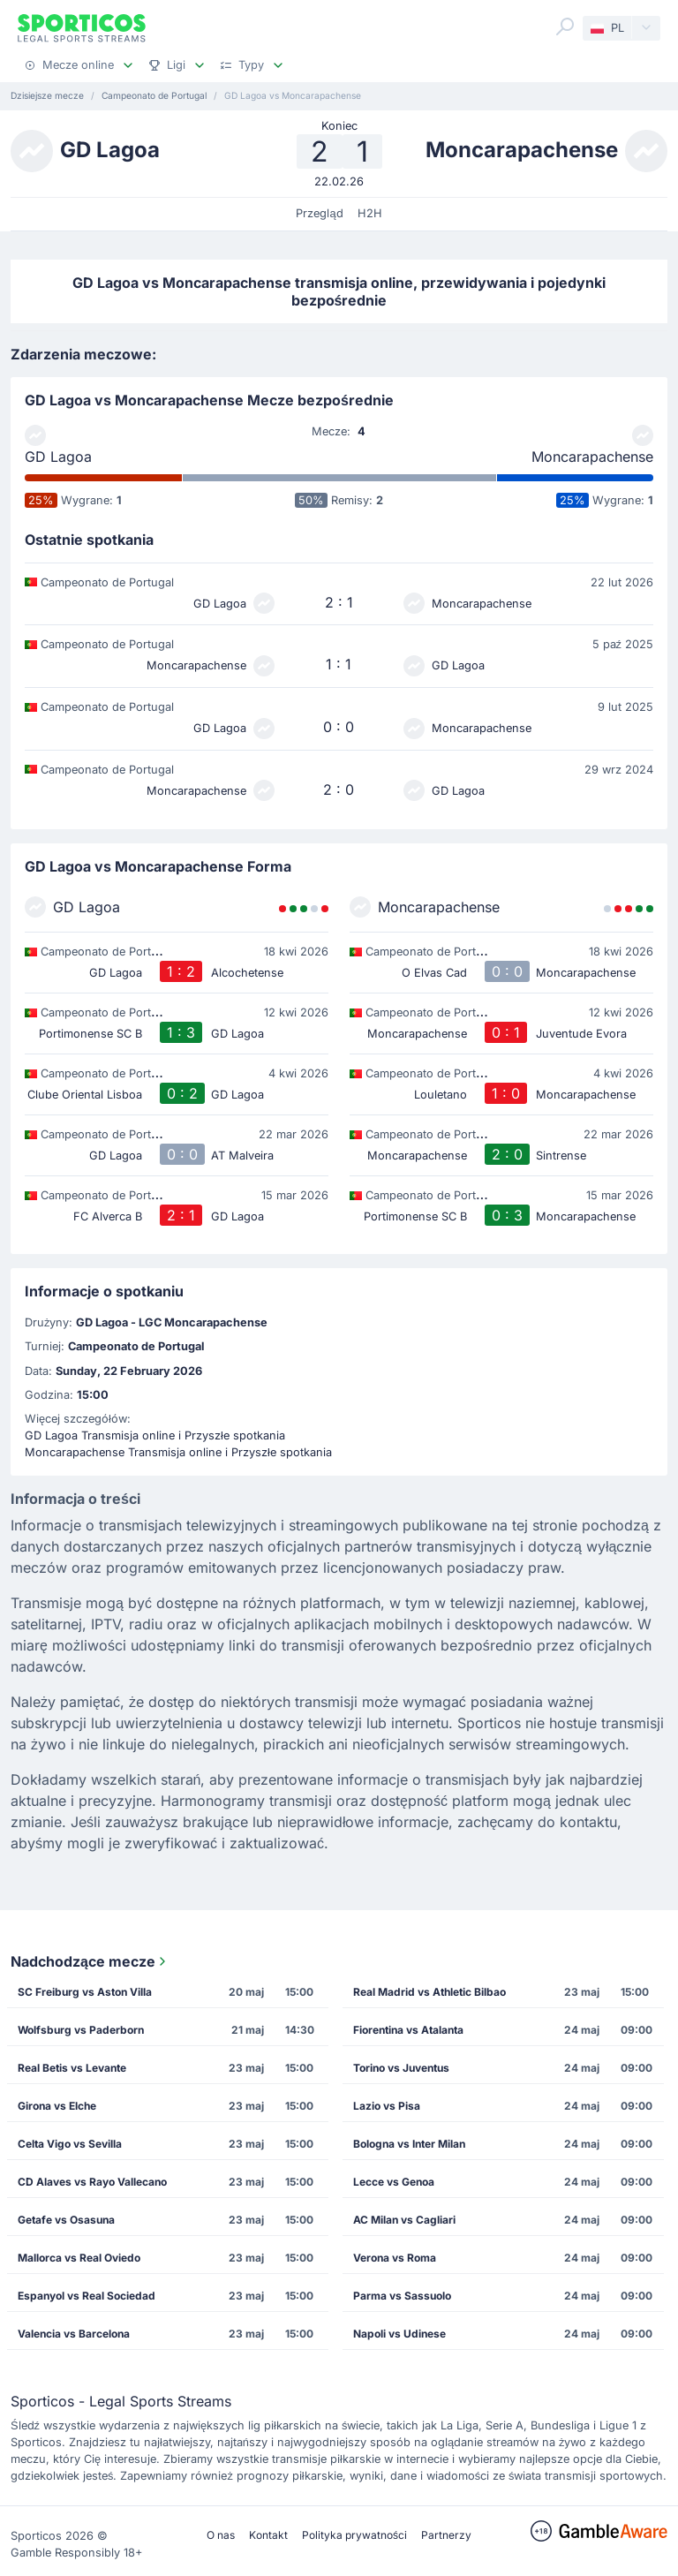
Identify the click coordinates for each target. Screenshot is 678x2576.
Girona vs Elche (57, 2105)
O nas (221, 2535)
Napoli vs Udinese (399, 2333)
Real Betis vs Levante (72, 2067)
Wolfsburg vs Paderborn (81, 2029)
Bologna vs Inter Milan (409, 2143)
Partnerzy (446, 2535)
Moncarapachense (592, 456)
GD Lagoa (58, 456)
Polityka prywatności (354, 2535)
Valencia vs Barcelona (74, 2333)
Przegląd (319, 213)
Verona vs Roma (394, 2257)
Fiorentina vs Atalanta (408, 2029)
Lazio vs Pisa (386, 2105)
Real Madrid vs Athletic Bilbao (429, 1991)
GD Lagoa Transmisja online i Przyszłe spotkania (155, 1435)
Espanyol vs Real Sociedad (86, 2295)
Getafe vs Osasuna (66, 2219)
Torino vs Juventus (401, 2067)
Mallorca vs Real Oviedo (79, 2257)
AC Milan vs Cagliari (404, 2219)
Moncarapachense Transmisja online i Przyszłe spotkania (178, 1452)
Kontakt (268, 2535)
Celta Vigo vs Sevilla (70, 2143)
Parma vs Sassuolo (402, 2295)
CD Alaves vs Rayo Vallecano (92, 2181)
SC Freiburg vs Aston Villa (85, 1991)
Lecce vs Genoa (393, 2181)
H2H (370, 213)
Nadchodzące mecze (90, 1961)
